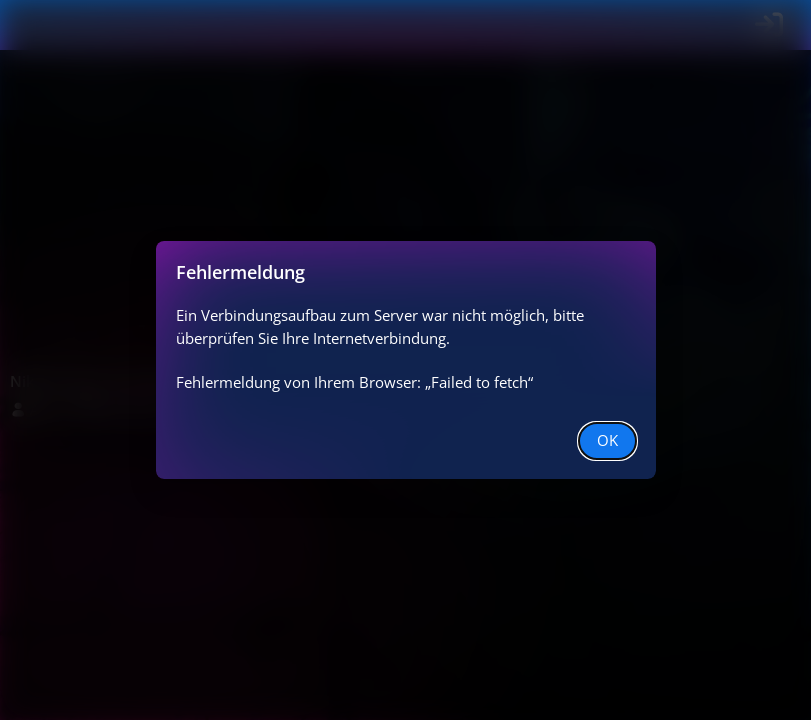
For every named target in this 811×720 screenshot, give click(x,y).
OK (607, 440)
